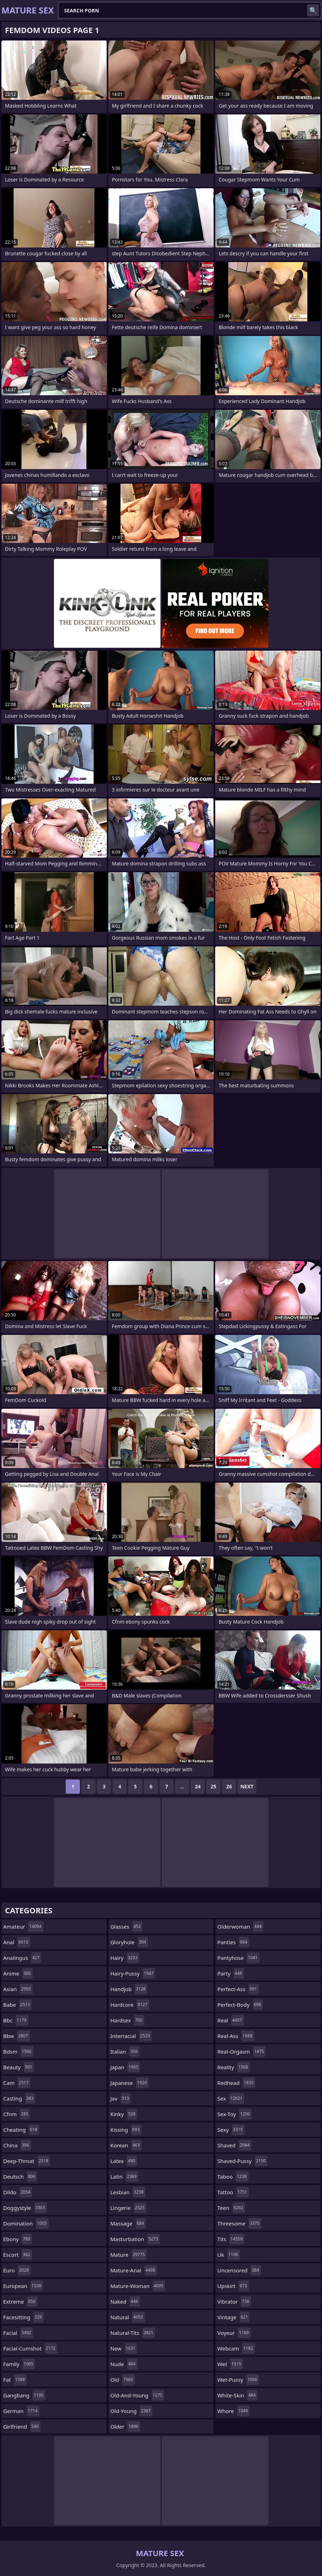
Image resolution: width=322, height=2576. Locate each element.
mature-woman (137, 2286)
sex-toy (234, 2114)
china (17, 2145)
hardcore (129, 2004)
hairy (125, 1957)
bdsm (18, 2051)
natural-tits (132, 2332)
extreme (20, 2301)
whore (233, 2411)
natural (127, 2317)
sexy (230, 2129)
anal (16, 1942)
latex (123, 2161)
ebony (17, 2239)
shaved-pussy (242, 2161)
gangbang (24, 2395)
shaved (234, 2145)
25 (213, 1786)
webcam (236, 2348)
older (125, 2426)
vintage (233, 2317)
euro (17, 2270)
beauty (18, 2067)
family (19, 2364)
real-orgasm (241, 2051)
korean (126, 2145)
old (122, 2379)
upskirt (233, 2286)
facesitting (23, 2317)
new (123, 2348)
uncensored (239, 2270)
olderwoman (240, 1926)
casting (19, 2098)
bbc (15, 2020)
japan (125, 2067)
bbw (16, 2036)
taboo (232, 2176)
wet (230, 2364)
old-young (131, 2411)
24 (198, 1786)
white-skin (237, 2395)
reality (233, 2067)
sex (230, 2098)
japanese (129, 2082)
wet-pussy (238, 2379)
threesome (239, 2223)
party (230, 1973)
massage (128, 2223)
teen (231, 2207)
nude (123, 2364)
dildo (17, 2192)
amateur (23, 1926)
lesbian (128, 2192)
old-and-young (137, 2395)
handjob (129, 1989)
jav (120, 2098)
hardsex (127, 2020)
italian (125, 2051)
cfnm (16, 2114)
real (230, 2020)
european (23, 2286)
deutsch (20, 2176)
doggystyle (25, 2207)
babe (17, 2004)
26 (229, 1786)
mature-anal (133, 2270)
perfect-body (240, 2004)
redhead (236, 2082)
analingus (22, 1957)
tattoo (233, 2192)
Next (246, 1786)
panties (233, 1942)
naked (125, 2301)
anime (18, 1973)
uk (228, 2254)
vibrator (234, 2301)
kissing (125, 2129)
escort (17, 2254)
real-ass (235, 2036)
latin (124, 2176)
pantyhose (238, 1957)
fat (15, 2379)
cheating (21, 2129)
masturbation (135, 2239)
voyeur (233, 2332)
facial (18, 2332)
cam (16, 2082)
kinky (123, 2114)
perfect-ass (237, 1989)
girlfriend (21, 2426)
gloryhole (129, 1942)
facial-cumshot (30, 2348)
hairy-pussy (132, 1973)
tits (230, 2239)
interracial (131, 2036)
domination (26, 2223)
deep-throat (26, 2161)
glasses (126, 1926)
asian (18, 1989)
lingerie (128, 2207)
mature (128, 2254)
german (21, 2411)
